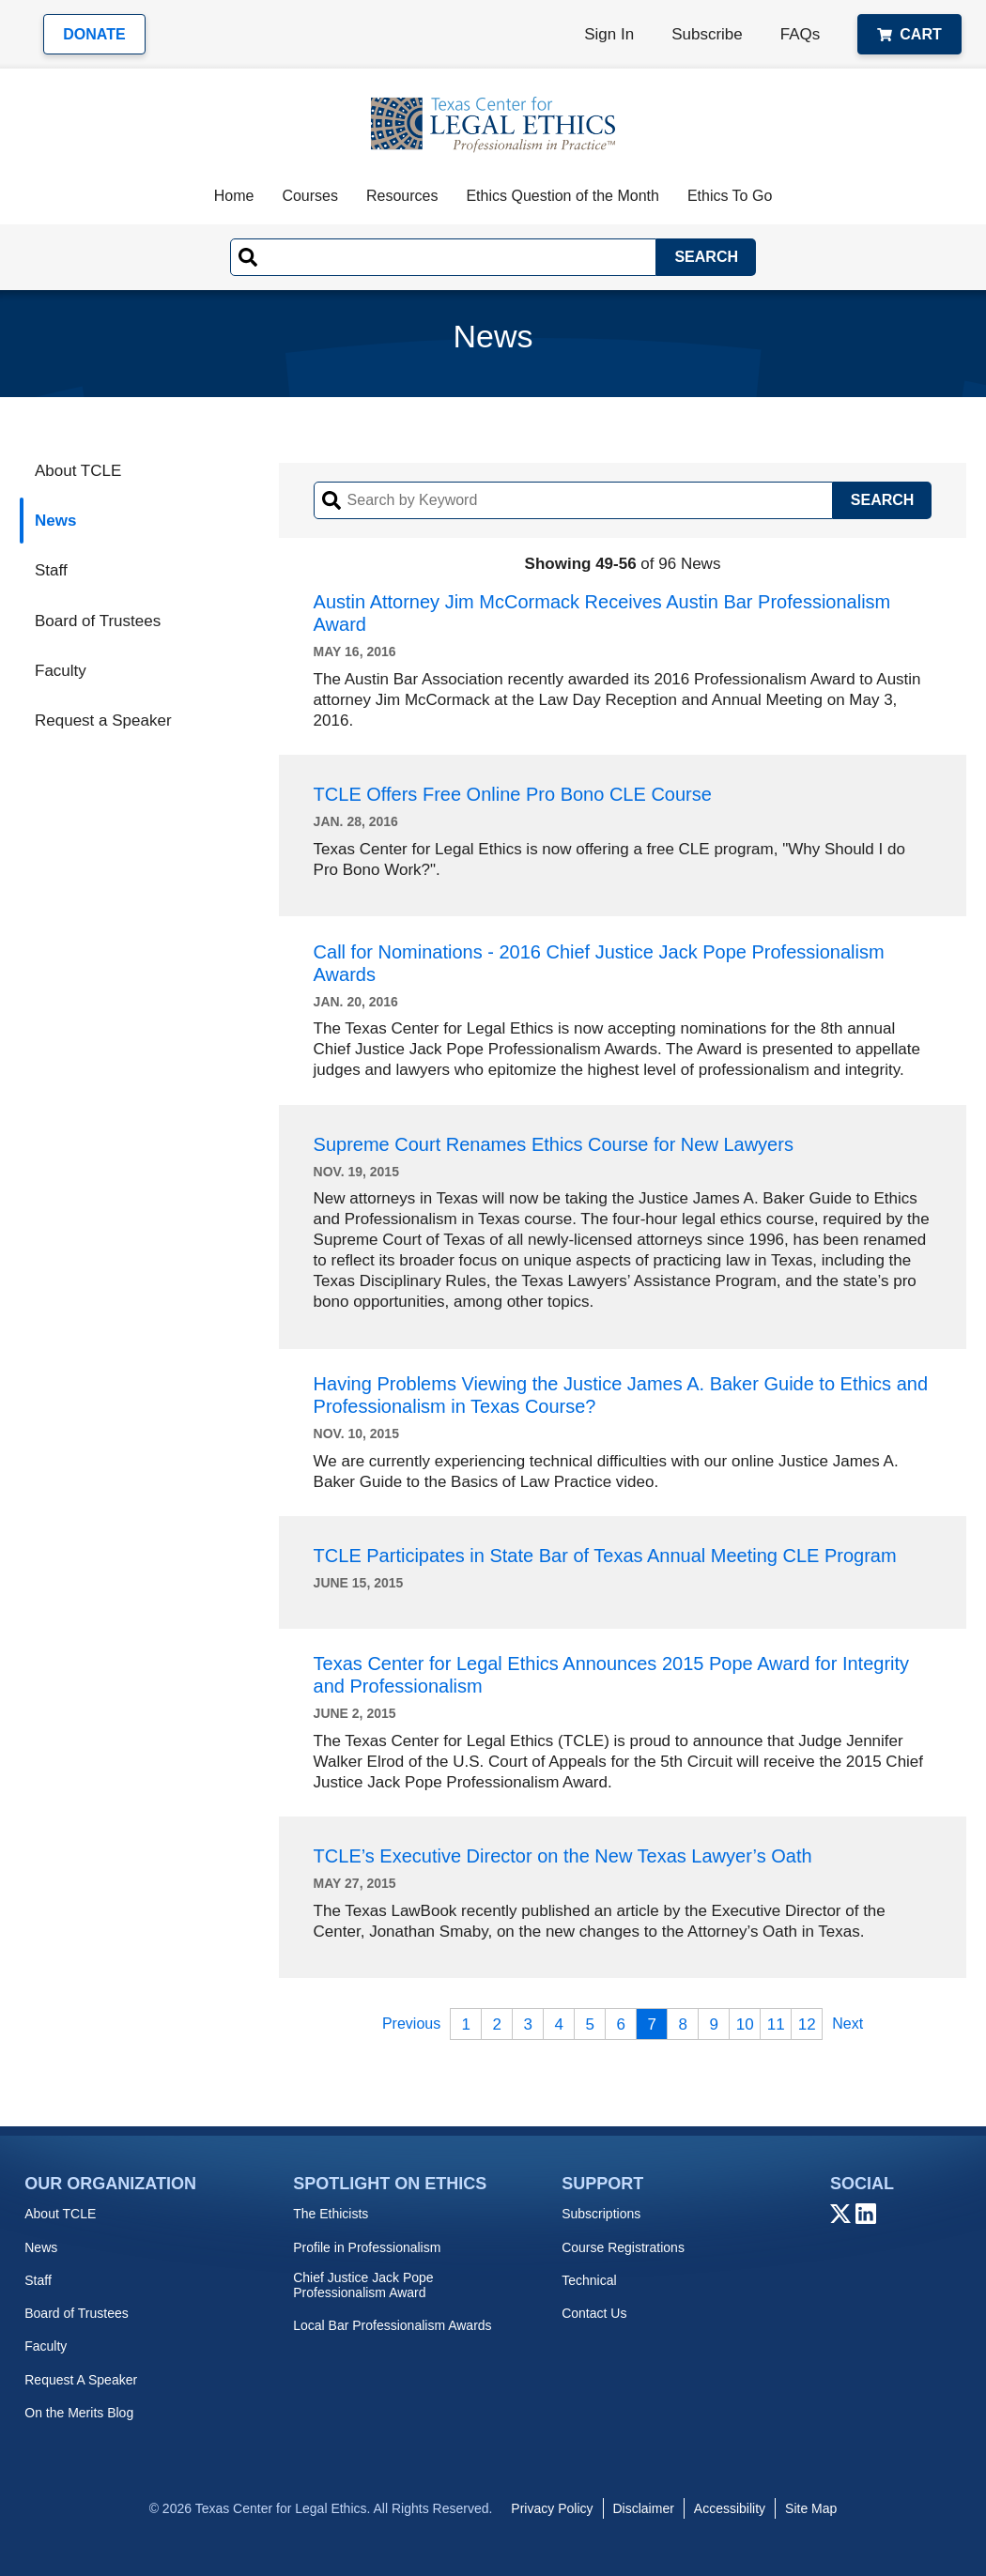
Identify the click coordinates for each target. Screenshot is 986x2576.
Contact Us (594, 2313)
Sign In (609, 34)
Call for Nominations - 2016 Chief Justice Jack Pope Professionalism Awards (599, 963)
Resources (402, 196)
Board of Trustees (98, 621)
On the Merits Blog (78, 2412)
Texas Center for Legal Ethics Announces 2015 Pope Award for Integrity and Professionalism (611, 1674)
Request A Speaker (80, 2379)
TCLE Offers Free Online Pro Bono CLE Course (513, 794)
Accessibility (729, 2508)
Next (847, 2024)
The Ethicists (330, 2213)
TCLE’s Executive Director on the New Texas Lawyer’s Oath (563, 1856)
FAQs (800, 34)
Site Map (811, 2508)
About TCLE (78, 471)
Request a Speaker (103, 720)
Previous (411, 2024)
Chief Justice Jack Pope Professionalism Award (363, 2285)
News (55, 520)
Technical (589, 2280)
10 (745, 2024)
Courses (310, 196)
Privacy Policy (552, 2508)
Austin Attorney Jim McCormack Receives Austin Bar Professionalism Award (602, 613)
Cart (909, 34)
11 (776, 2024)
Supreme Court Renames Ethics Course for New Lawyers (553, 1144)
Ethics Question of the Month (562, 196)
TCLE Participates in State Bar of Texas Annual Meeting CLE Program (605, 1555)
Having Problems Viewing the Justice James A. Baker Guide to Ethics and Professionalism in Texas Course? (621, 1395)
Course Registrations (623, 2247)
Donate (94, 34)
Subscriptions (601, 2213)
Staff (51, 570)
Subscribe (707, 34)
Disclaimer (643, 2508)
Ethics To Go (729, 196)
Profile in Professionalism (366, 2247)
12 (807, 2024)
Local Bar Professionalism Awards (392, 2325)
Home (234, 196)
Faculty (60, 671)
